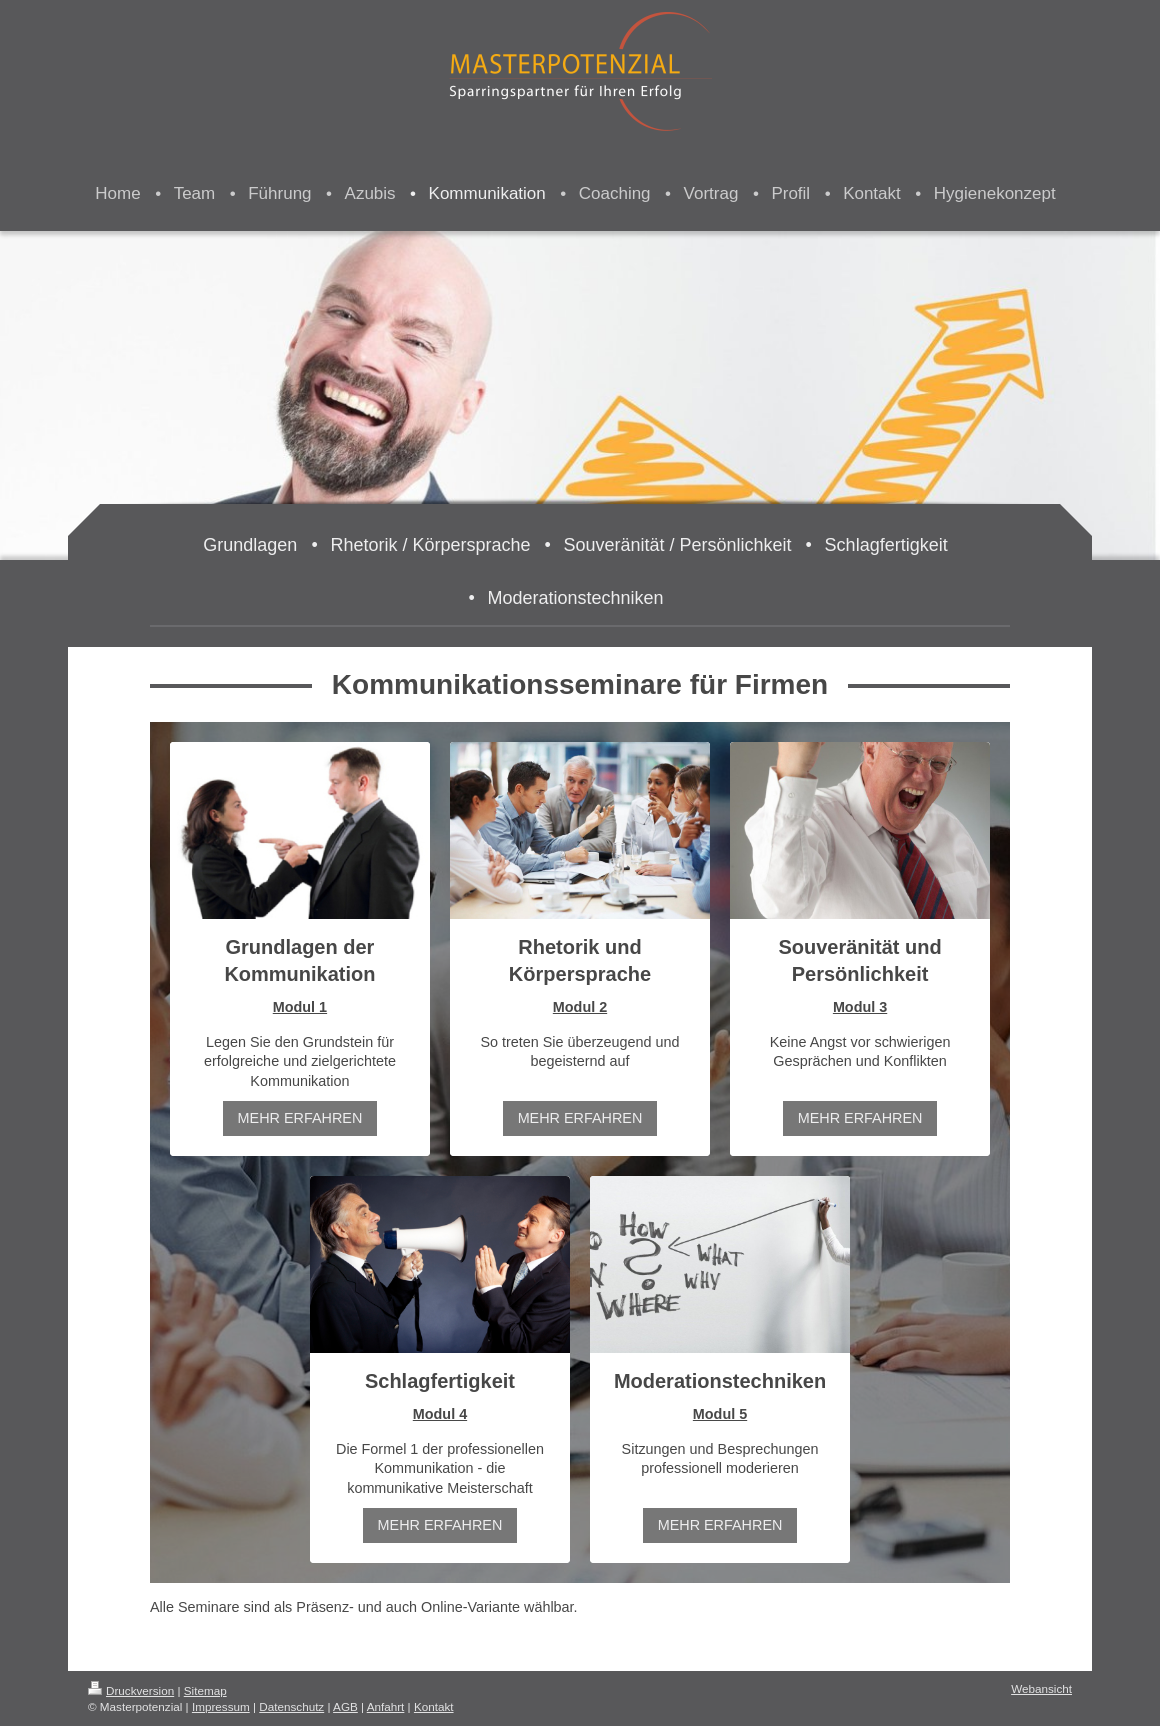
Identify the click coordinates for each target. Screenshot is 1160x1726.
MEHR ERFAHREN (300, 1118)
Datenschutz (291, 1706)
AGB (345, 1706)
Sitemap (205, 1690)
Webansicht (1041, 1688)
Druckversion (131, 1690)
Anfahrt (386, 1706)
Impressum (221, 1706)
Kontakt (434, 1706)
